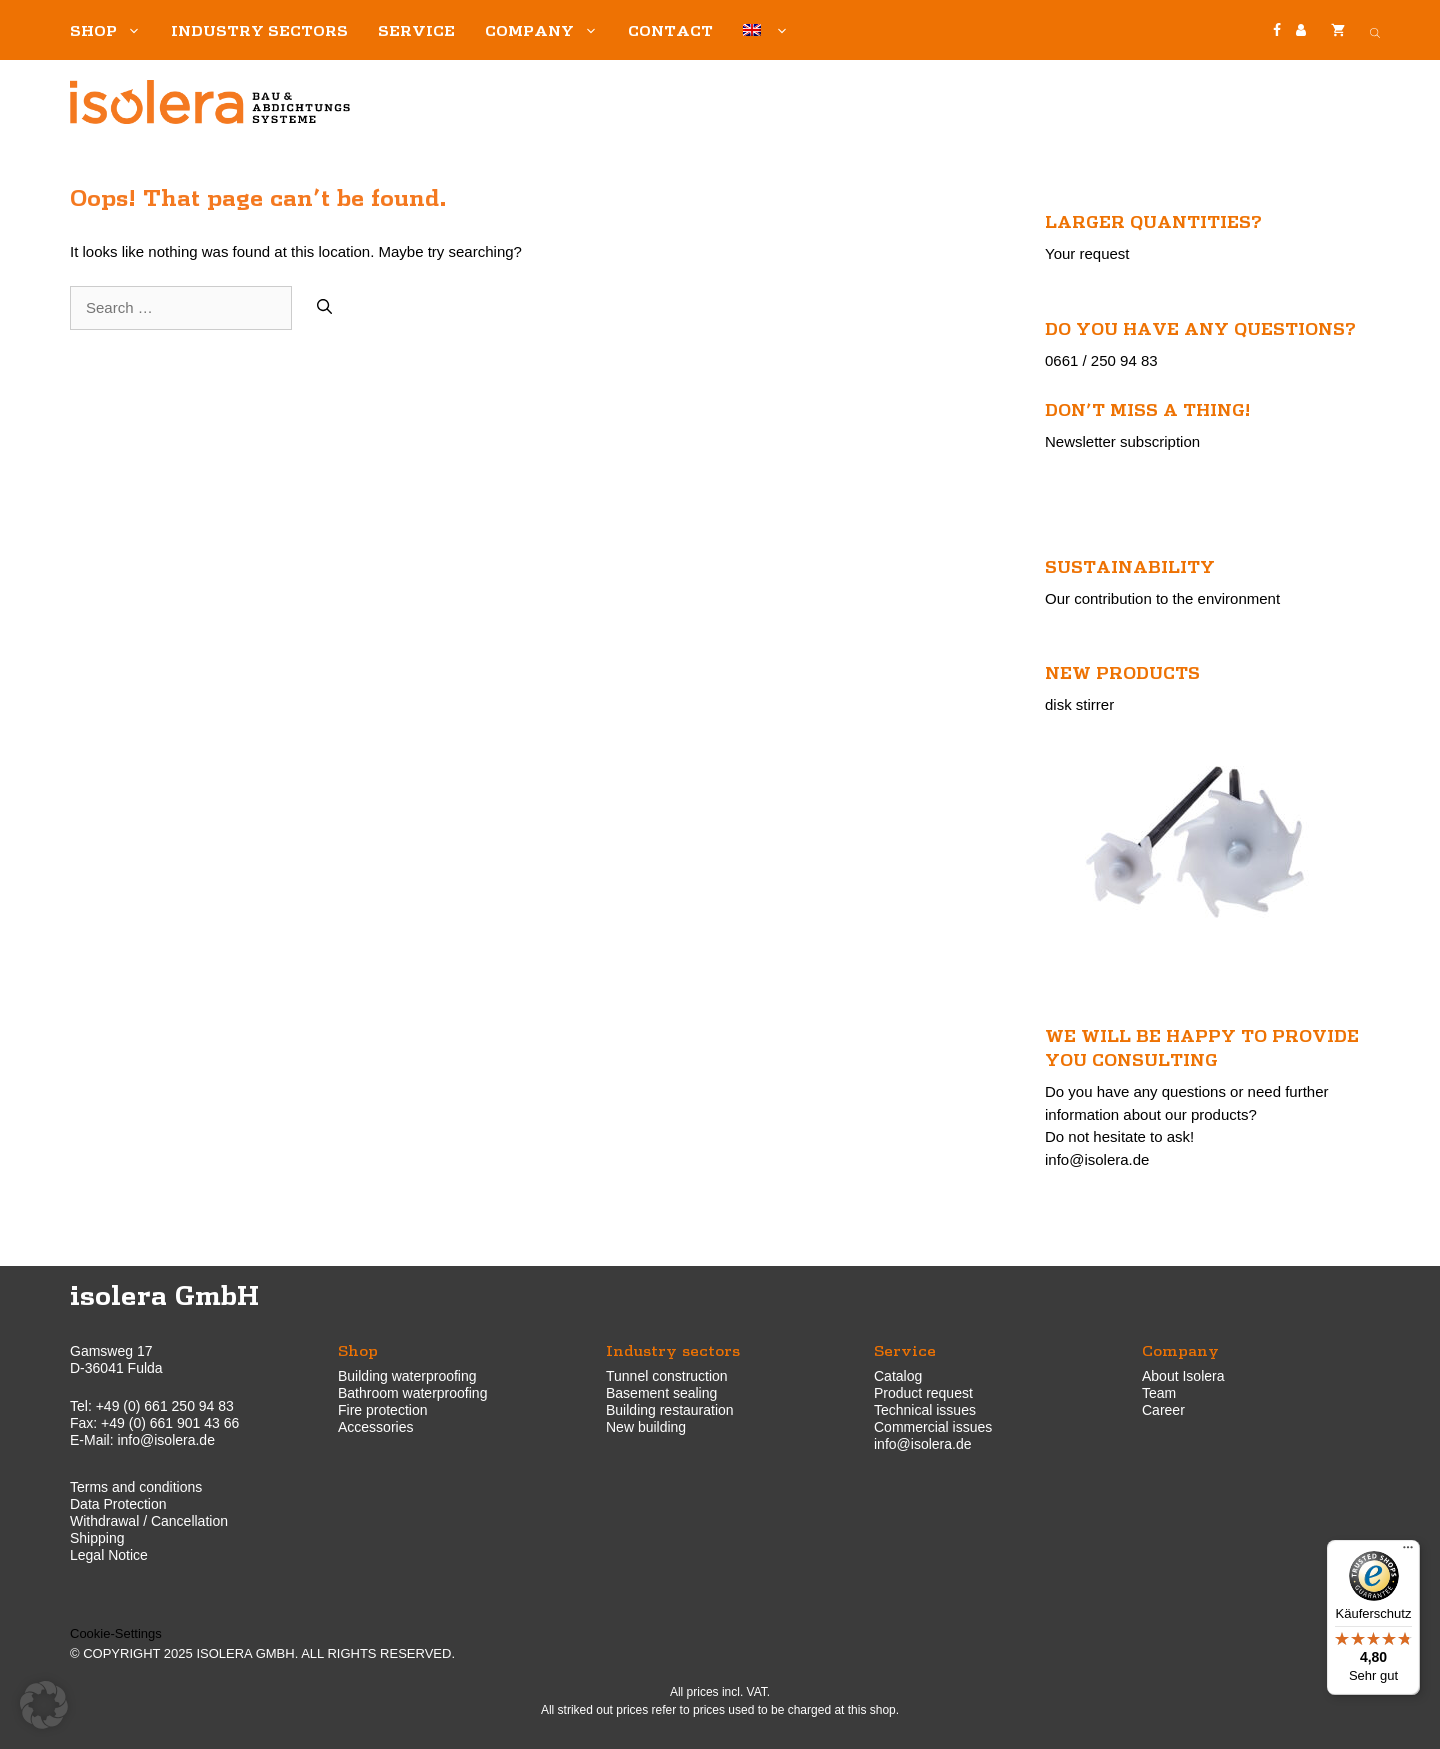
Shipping (97, 1538)
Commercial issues (933, 1427)
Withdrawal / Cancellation (149, 1521)
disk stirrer (1079, 704)
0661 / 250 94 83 (1101, 360)
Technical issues (925, 1410)
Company (549, 30)
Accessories (375, 1427)
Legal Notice (109, 1555)
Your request (1087, 253)
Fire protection (382, 1410)
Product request (923, 1393)
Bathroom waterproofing (412, 1393)
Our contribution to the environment (1162, 598)
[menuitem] (766, 30)
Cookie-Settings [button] (116, 1633)
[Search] (324, 308)
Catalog (898, 1376)
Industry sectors (259, 30)
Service (416, 30)
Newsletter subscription (1122, 441)
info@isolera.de (1097, 1159)
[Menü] (1408, 1552)
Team (1159, 1393)
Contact (670, 30)
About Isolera (1183, 1376)
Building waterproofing (407, 1376)
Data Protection (118, 1504)
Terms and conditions (136, 1487)
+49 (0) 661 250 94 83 (165, 1406)
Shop (113, 30)
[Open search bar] (1375, 30)
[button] (44, 1705)
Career (1163, 1410)
